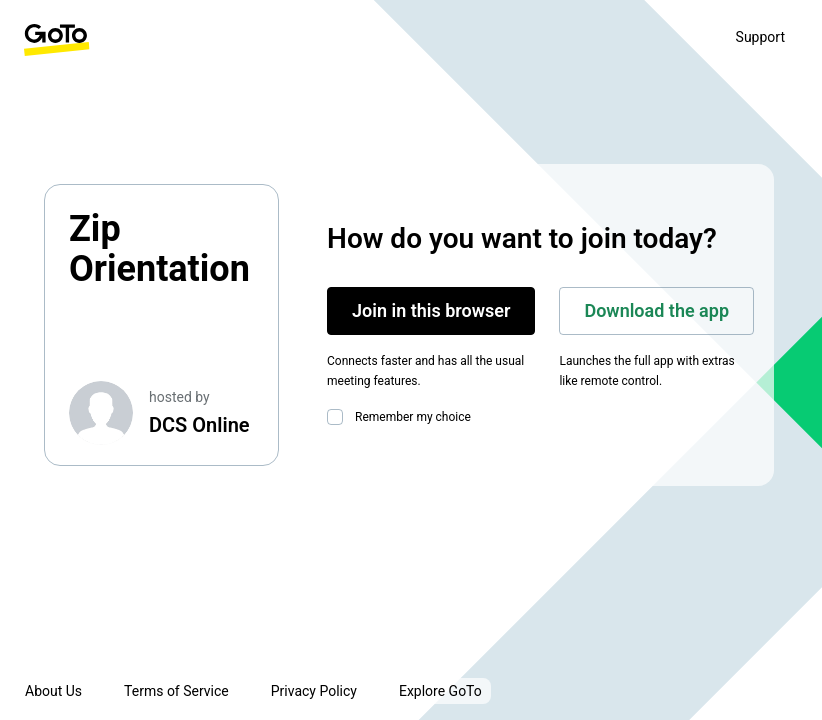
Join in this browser (431, 310)
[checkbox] (339, 417)
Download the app (656, 310)
